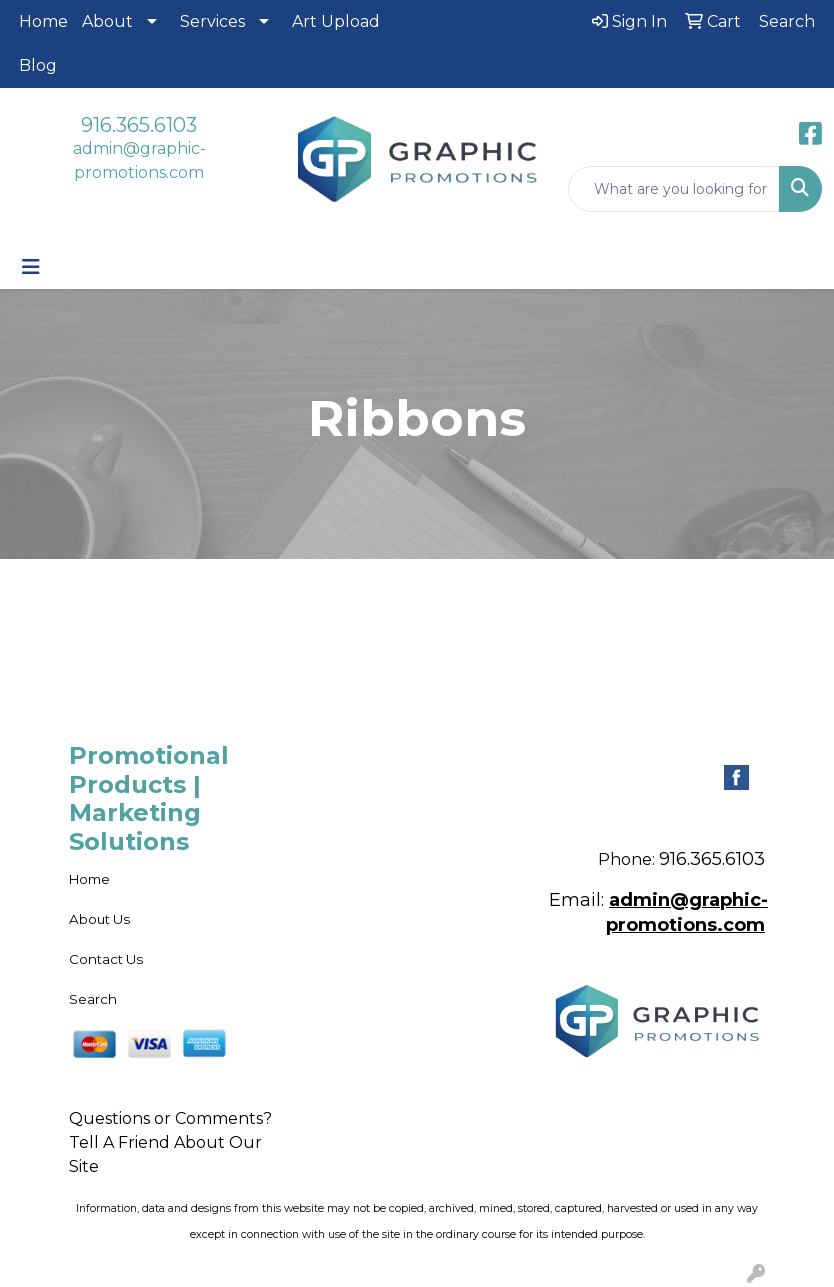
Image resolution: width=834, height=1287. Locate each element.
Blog (38, 65)
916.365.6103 (139, 125)
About (107, 21)
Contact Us (106, 959)
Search (93, 999)
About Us (99, 919)
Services (212, 21)
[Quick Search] (674, 189)
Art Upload (336, 21)
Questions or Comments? (170, 1118)
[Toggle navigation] (31, 267)
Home (43, 21)
